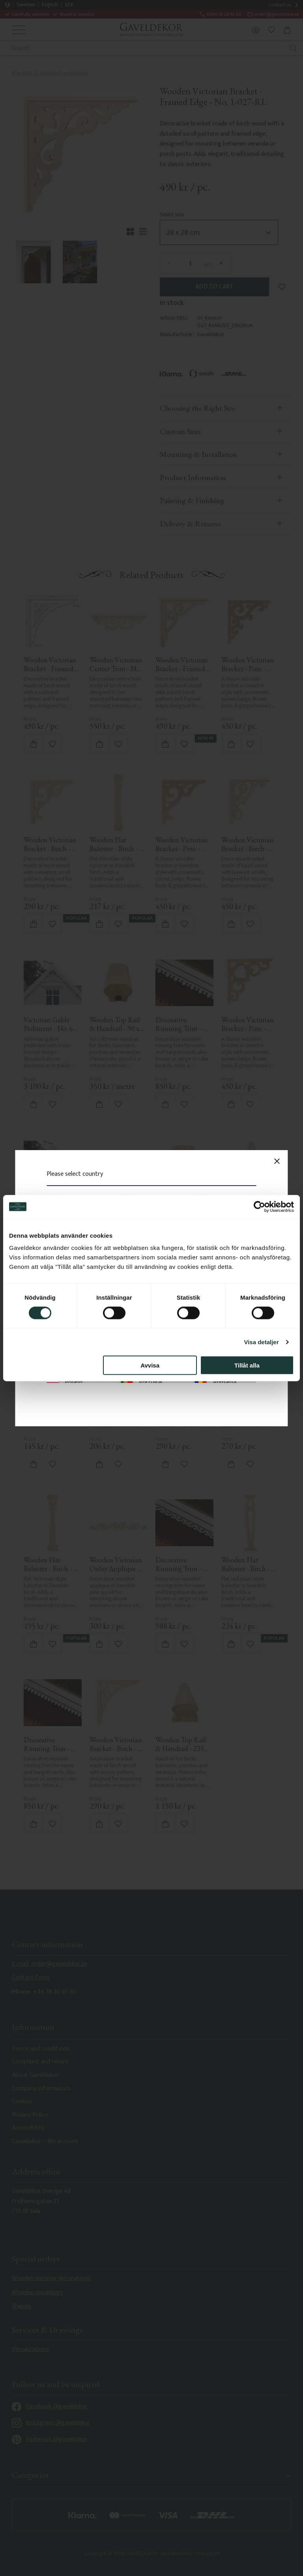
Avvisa (149, 1365)
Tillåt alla (247, 1365)
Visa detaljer (261, 1341)
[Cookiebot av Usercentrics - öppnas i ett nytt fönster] (259, 1206)
